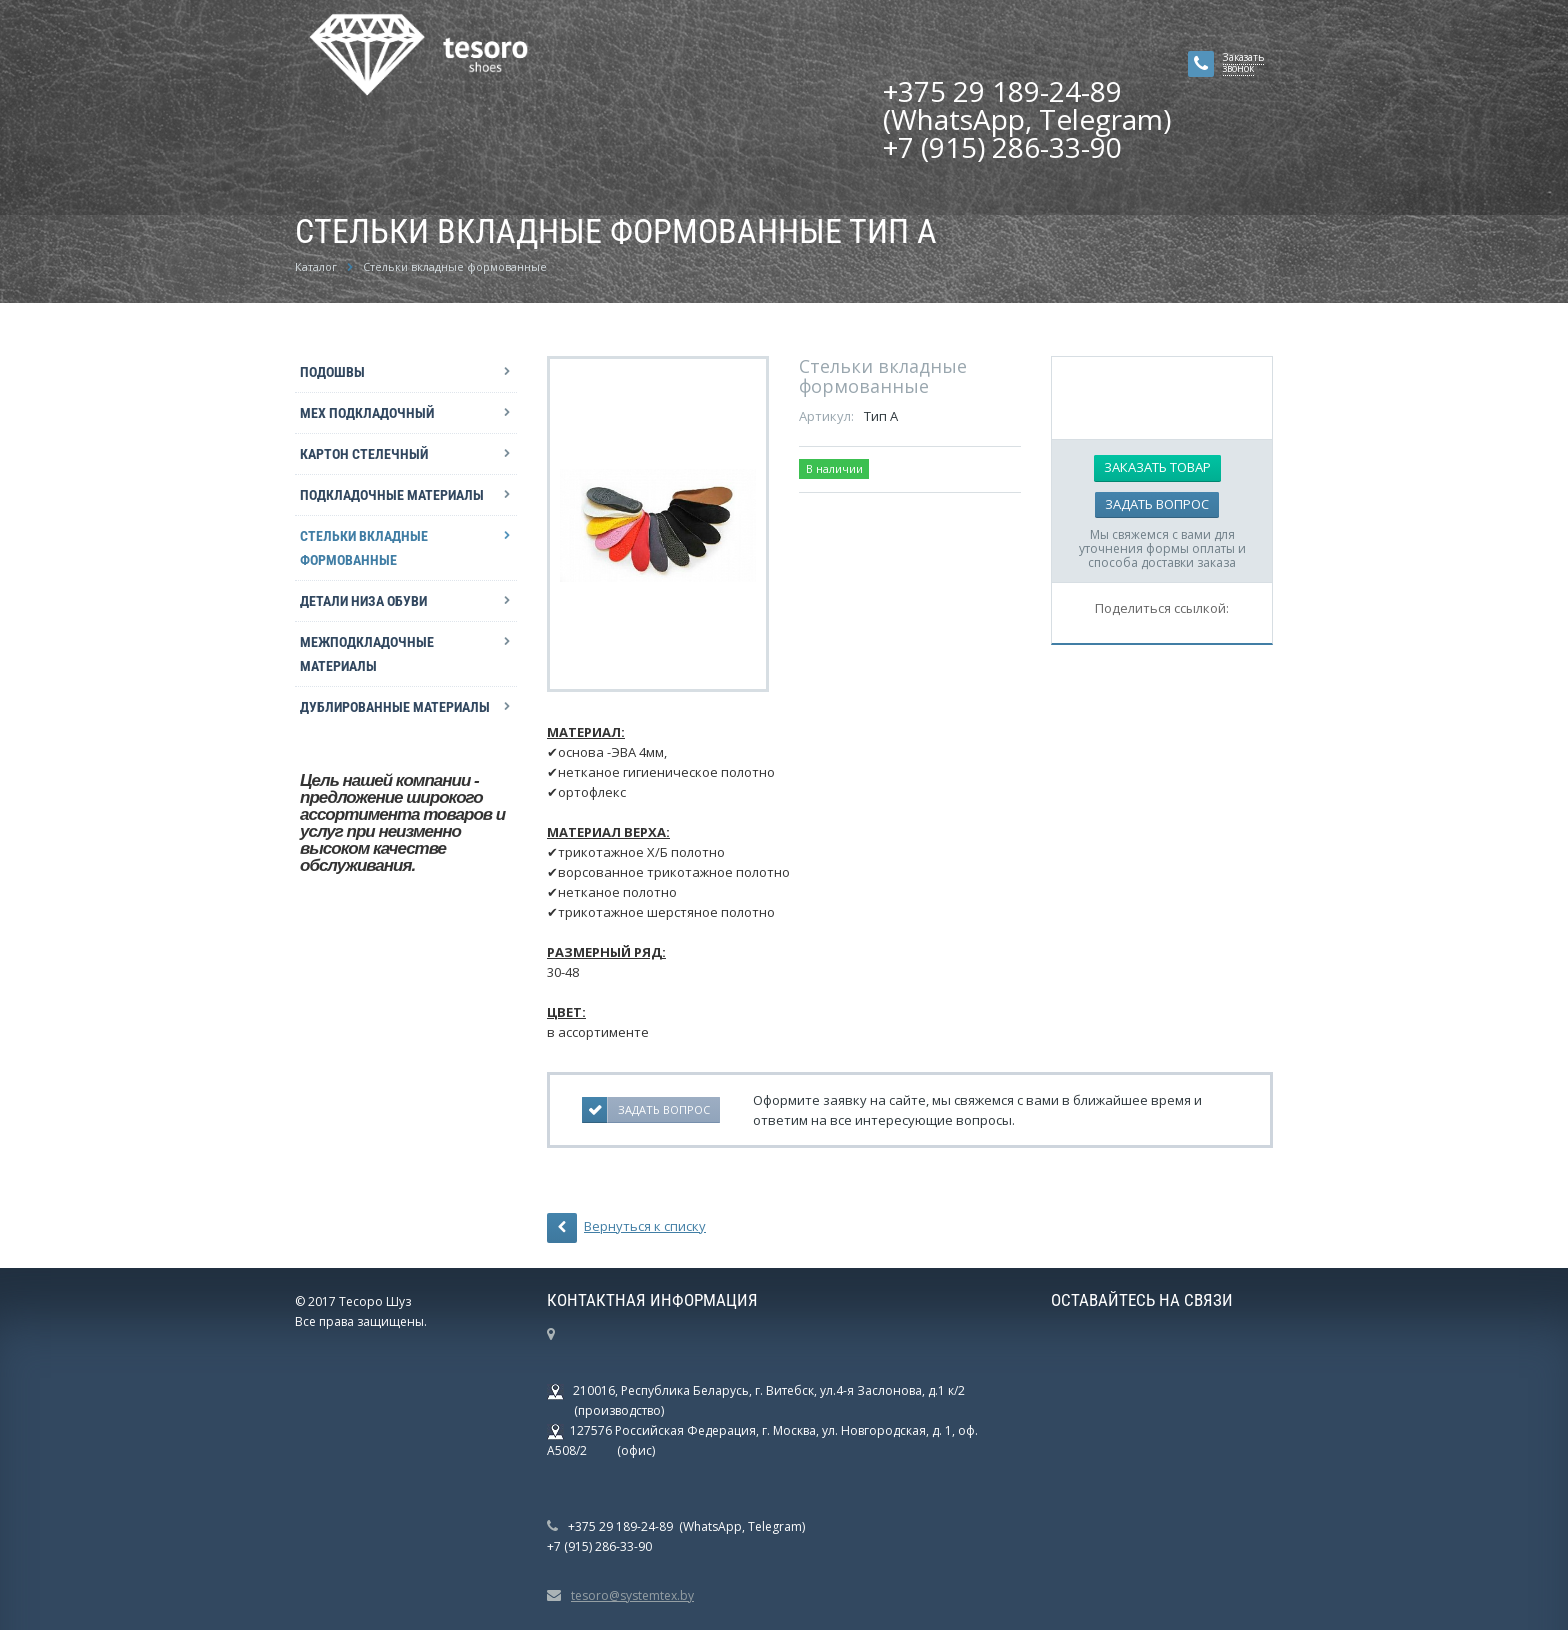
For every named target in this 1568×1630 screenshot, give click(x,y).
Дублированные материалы (395, 707)
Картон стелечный (364, 454)
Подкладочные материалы (392, 495)
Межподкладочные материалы (367, 654)
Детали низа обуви (363, 601)
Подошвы (332, 372)
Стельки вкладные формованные (364, 548)
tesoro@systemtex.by (632, 1595)
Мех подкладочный (367, 413)
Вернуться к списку (626, 1228)
